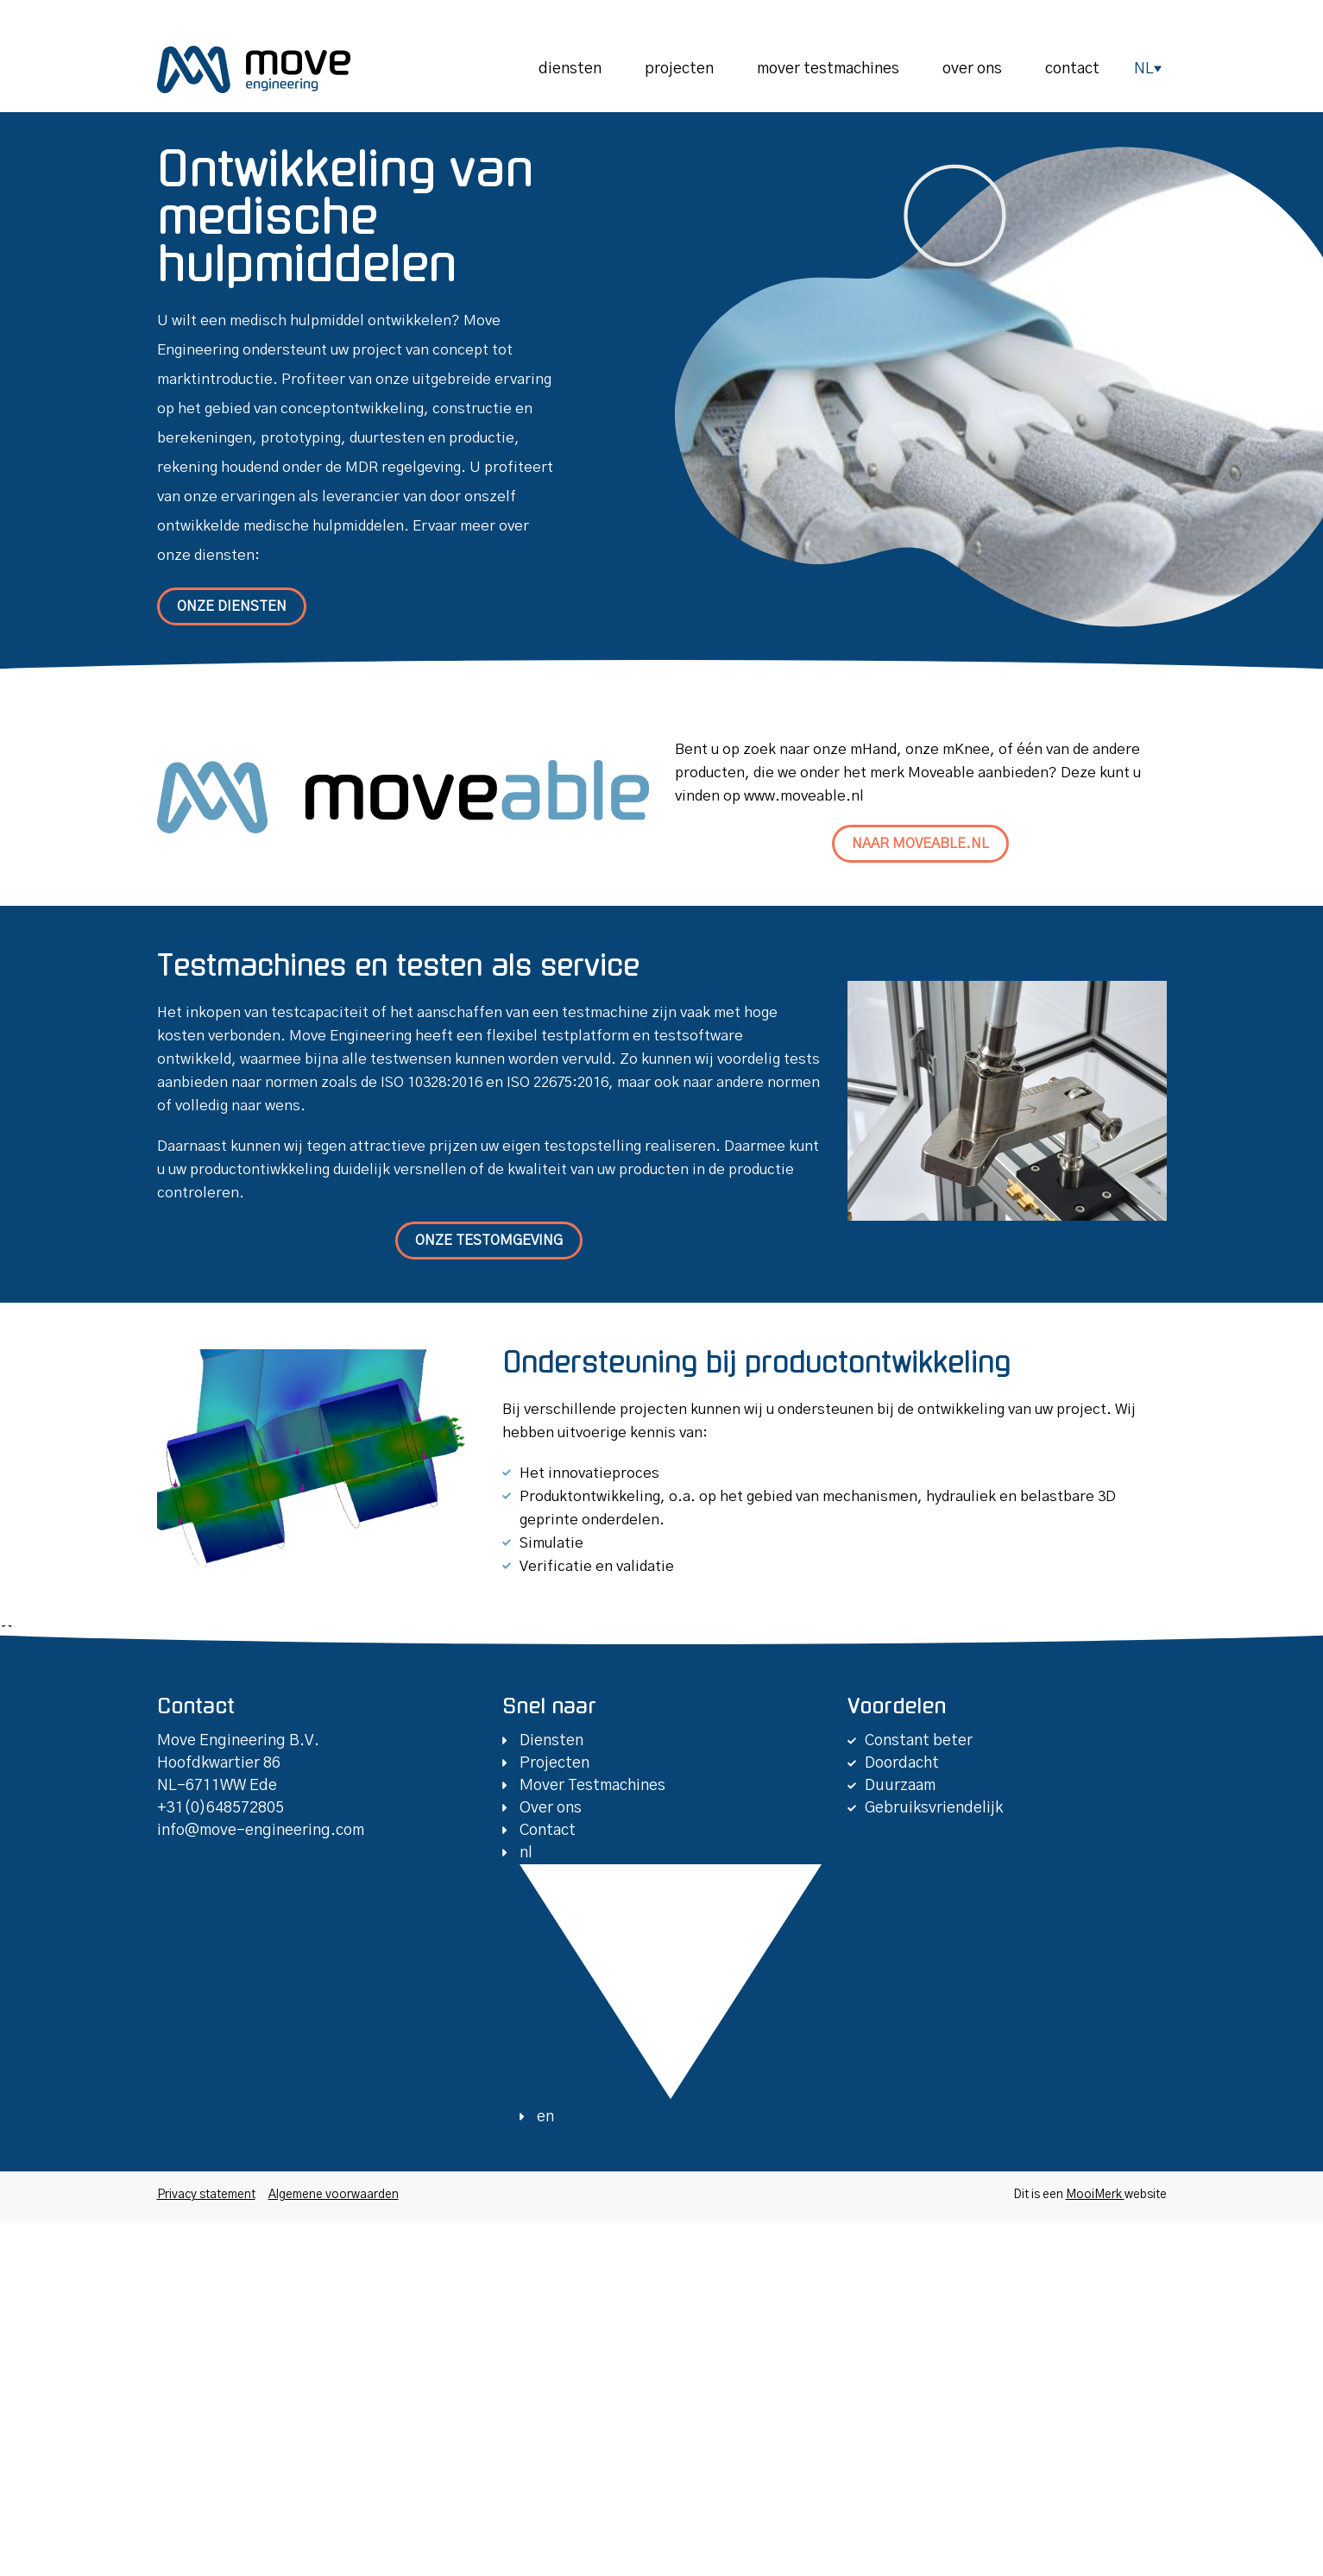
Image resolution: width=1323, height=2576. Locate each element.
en (545, 2117)
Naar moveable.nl (920, 844)
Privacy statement (206, 2195)
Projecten (679, 69)
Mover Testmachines (828, 69)
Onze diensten (232, 606)
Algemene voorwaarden (333, 2195)
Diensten (570, 69)
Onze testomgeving (489, 1240)
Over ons (972, 69)
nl (1144, 69)
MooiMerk (1095, 2195)
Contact (1072, 69)
